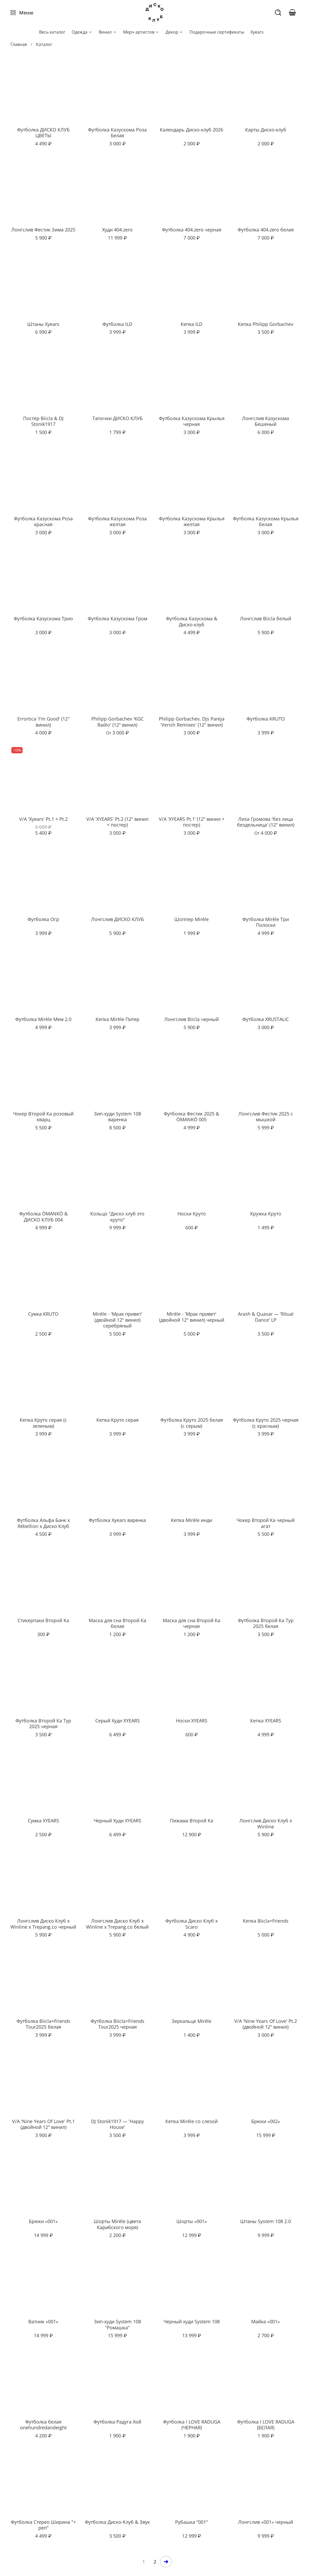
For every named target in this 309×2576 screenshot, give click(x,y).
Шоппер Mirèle (191, 919)
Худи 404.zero (117, 229)
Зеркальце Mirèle (191, 2021)
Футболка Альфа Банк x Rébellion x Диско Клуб (43, 1523)
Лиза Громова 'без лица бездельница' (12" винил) (265, 822)
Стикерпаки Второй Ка (43, 1620)
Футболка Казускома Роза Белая (117, 132)
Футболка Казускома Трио (43, 618)
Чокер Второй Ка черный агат (266, 1523)
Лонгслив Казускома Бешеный (265, 421)
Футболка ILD (117, 324)
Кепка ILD (191, 324)
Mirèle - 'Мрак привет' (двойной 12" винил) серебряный (117, 1320)
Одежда (82, 32)
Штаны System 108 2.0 (265, 2221)
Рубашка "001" (191, 2522)
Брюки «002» (265, 2121)
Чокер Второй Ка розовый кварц (43, 1116)
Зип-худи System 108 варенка (117, 1116)
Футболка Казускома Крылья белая (265, 521)
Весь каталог (52, 32)
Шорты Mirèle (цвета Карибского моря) (117, 2224)
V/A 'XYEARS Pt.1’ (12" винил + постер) (191, 822)
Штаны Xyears (43, 324)
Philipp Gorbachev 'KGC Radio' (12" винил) (117, 722)
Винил (108, 32)
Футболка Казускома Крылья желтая (191, 521)
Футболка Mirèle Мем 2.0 (43, 1019)
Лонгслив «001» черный (265, 2522)
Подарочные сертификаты (217, 32)
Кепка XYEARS (265, 1720)
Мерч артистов (141, 32)
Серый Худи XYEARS (117, 1720)
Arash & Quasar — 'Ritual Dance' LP (266, 1317)
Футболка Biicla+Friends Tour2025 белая (43, 2024)
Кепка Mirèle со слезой (191, 2121)
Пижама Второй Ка (191, 1820)
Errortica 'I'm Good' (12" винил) (43, 722)
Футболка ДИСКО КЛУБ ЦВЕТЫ (43, 132)
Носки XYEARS (191, 1720)
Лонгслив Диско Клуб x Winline (265, 1823)
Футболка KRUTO (266, 719)
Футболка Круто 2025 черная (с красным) (265, 1423)
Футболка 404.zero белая (266, 229)
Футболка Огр (43, 919)
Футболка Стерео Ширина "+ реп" (43, 2525)
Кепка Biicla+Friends (266, 1921)
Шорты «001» (191, 2221)
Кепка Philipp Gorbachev (265, 324)
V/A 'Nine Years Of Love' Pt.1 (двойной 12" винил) (43, 2124)
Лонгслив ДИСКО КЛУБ (117, 919)
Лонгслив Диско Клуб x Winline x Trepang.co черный (43, 1924)
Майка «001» (265, 2321)
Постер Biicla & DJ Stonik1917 (43, 421)
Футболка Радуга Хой (117, 2422)
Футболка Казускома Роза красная (43, 521)
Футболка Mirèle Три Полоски (265, 922)
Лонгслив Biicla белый (265, 618)
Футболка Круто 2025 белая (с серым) (191, 1423)
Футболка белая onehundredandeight (43, 2425)
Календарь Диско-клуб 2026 (191, 129)
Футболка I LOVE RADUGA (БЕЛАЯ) (265, 2425)
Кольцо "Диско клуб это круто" (117, 1216)
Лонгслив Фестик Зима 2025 (43, 229)
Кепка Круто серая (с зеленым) (43, 1423)
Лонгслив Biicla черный (191, 1019)
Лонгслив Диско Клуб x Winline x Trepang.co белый (117, 1924)
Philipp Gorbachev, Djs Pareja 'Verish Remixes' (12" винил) (191, 722)
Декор (174, 32)
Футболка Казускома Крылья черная (191, 421)
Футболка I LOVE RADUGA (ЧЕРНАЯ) (191, 2425)
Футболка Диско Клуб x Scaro (191, 1924)
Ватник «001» (43, 2321)
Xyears (257, 32)
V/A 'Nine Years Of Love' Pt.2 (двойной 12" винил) (265, 2024)
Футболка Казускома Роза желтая (117, 521)
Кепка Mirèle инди (191, 1520)
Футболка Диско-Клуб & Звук (117, 2522)
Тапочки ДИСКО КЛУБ (117, 418)
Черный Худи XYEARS (117, 1820)
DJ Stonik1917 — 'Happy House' (117, 2124)
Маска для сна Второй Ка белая (117, 1623)
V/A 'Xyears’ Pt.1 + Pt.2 (43, 819)
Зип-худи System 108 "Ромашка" (117, 2324)
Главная (19, 44)
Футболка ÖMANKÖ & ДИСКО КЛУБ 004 (43, 1216)
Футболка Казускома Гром (117, 618)
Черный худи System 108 (192, 2321)
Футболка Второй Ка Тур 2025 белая (266, 1623)
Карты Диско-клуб (265, 129)
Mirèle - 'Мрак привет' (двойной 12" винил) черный (191, 1317)
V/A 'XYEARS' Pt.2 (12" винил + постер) (117, 822)
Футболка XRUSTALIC (265, 1019)
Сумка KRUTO (43, 1314)
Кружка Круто (265, 1213)
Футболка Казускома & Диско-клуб (191, 621)
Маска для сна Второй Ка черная (191, 1623)
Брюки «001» (43, 2221)
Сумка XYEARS (43, 1820)
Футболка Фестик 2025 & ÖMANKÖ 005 (191, 1116)
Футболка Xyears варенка (117, 1520)
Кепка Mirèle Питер (117, 1019)
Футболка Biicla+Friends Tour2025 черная (117, 2024)
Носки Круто (191, 1213)
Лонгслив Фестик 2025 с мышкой (265, 1116)
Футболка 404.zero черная (191, 229)
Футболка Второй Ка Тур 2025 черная (43, 1723)
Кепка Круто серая (117, 1420)
